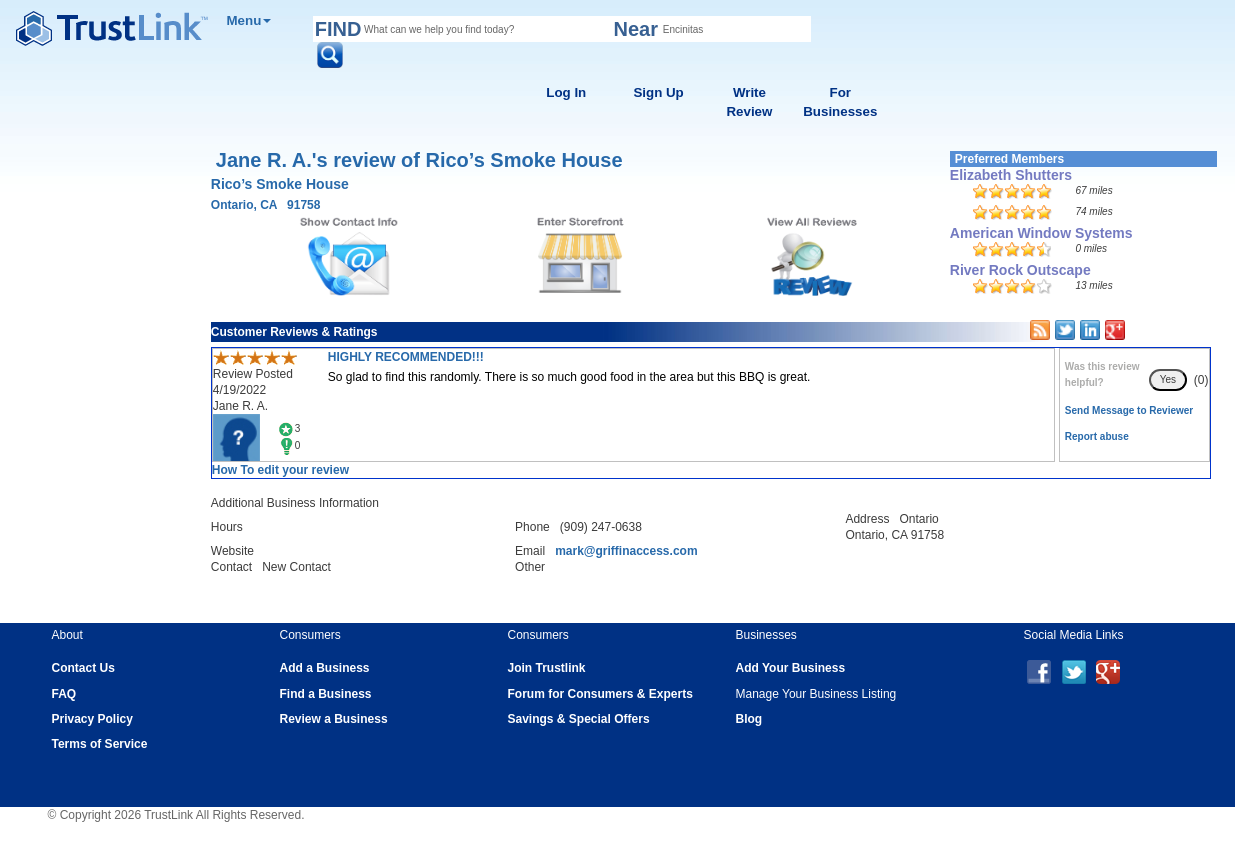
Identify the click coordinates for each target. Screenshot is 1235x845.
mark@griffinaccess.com (626, 551)
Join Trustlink (547, 668)
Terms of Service (100, 744)
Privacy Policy (92, 719)
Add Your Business (791, 668)
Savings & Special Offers (579, 719)
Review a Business (334, 719)
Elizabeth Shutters (1011, 175)
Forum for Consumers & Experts (600, 694)
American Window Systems (1041, 233)
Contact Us (83, 668)
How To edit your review (280, 470)
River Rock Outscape (1020, 270)
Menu (249, 20)
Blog (749, 719)
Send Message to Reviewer (1129, 410)
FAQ (64, 694)
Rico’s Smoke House (280, 184)
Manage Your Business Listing (816, 694)
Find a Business (326, 694)
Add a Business (325, 668)
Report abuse (1097, 436)
